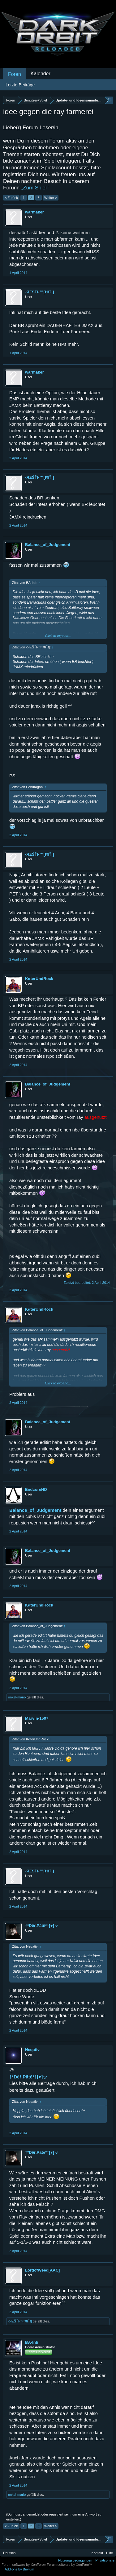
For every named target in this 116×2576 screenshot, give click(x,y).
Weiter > (50, 198)
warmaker (34, 212)
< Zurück (11, 198)
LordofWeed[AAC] (42, 2270)
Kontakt (97, 2553)
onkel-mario (17, 1697)
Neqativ (32, 2049)
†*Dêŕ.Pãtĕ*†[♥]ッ (41, 1925)
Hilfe (109, 2553)
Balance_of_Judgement (47, 544)
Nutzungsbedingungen (75, 2560)
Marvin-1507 (36, 1718)
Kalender (40, 73)
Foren (14, 74)
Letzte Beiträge (20, 84)
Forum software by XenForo (24, 2564)
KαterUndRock (39, 978)
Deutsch (9, 2553)
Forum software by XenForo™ (69, 2564)
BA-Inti (31, 2342)
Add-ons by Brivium (19, 2569)
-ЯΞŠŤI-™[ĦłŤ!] (39, 292)
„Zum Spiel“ (35, 188)
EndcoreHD (36, 1489)
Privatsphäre (104, 2560)
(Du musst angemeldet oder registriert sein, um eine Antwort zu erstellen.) (53, 2516)
